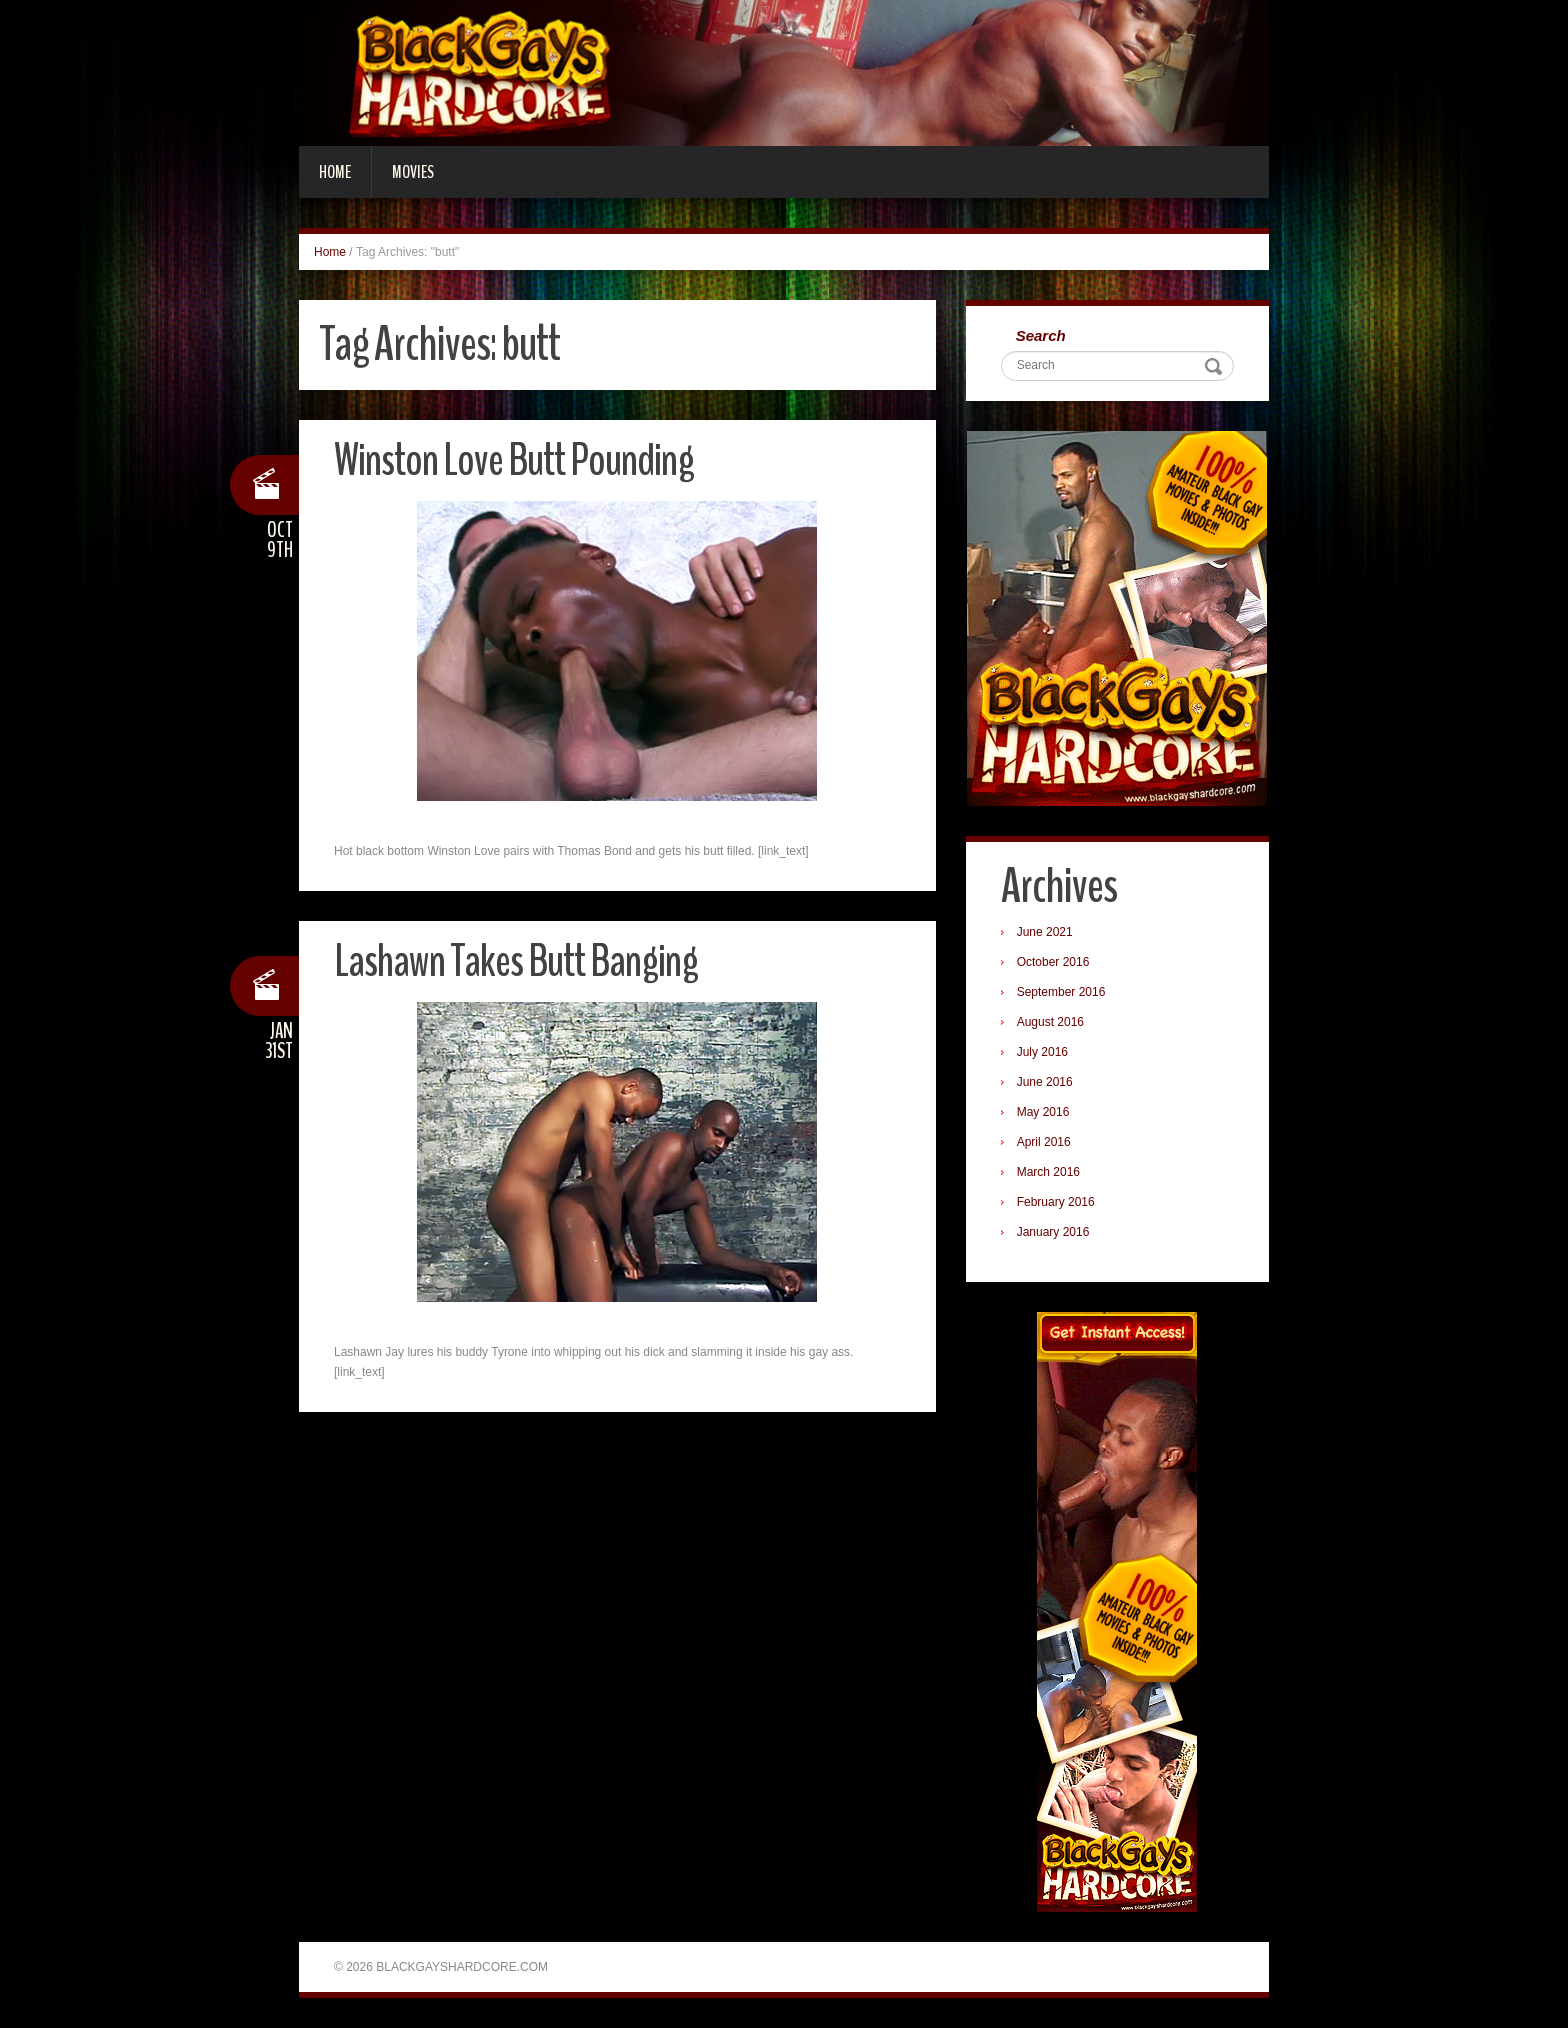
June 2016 (1045, 1082)
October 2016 (1053, 962)
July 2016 (1042, 1052)
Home (335, 172)
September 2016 (1061, 992)
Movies (413, 172)
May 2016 (1043, 1112)
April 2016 (1044, 1142)
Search (1041, 335)
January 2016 (1053, 1232)
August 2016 (1050, 1022)
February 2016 (1056, 1202)
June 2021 (1045, 932)
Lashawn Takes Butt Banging (516, 961)
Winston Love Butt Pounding (514, 460)
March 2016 (1048, 1172)
